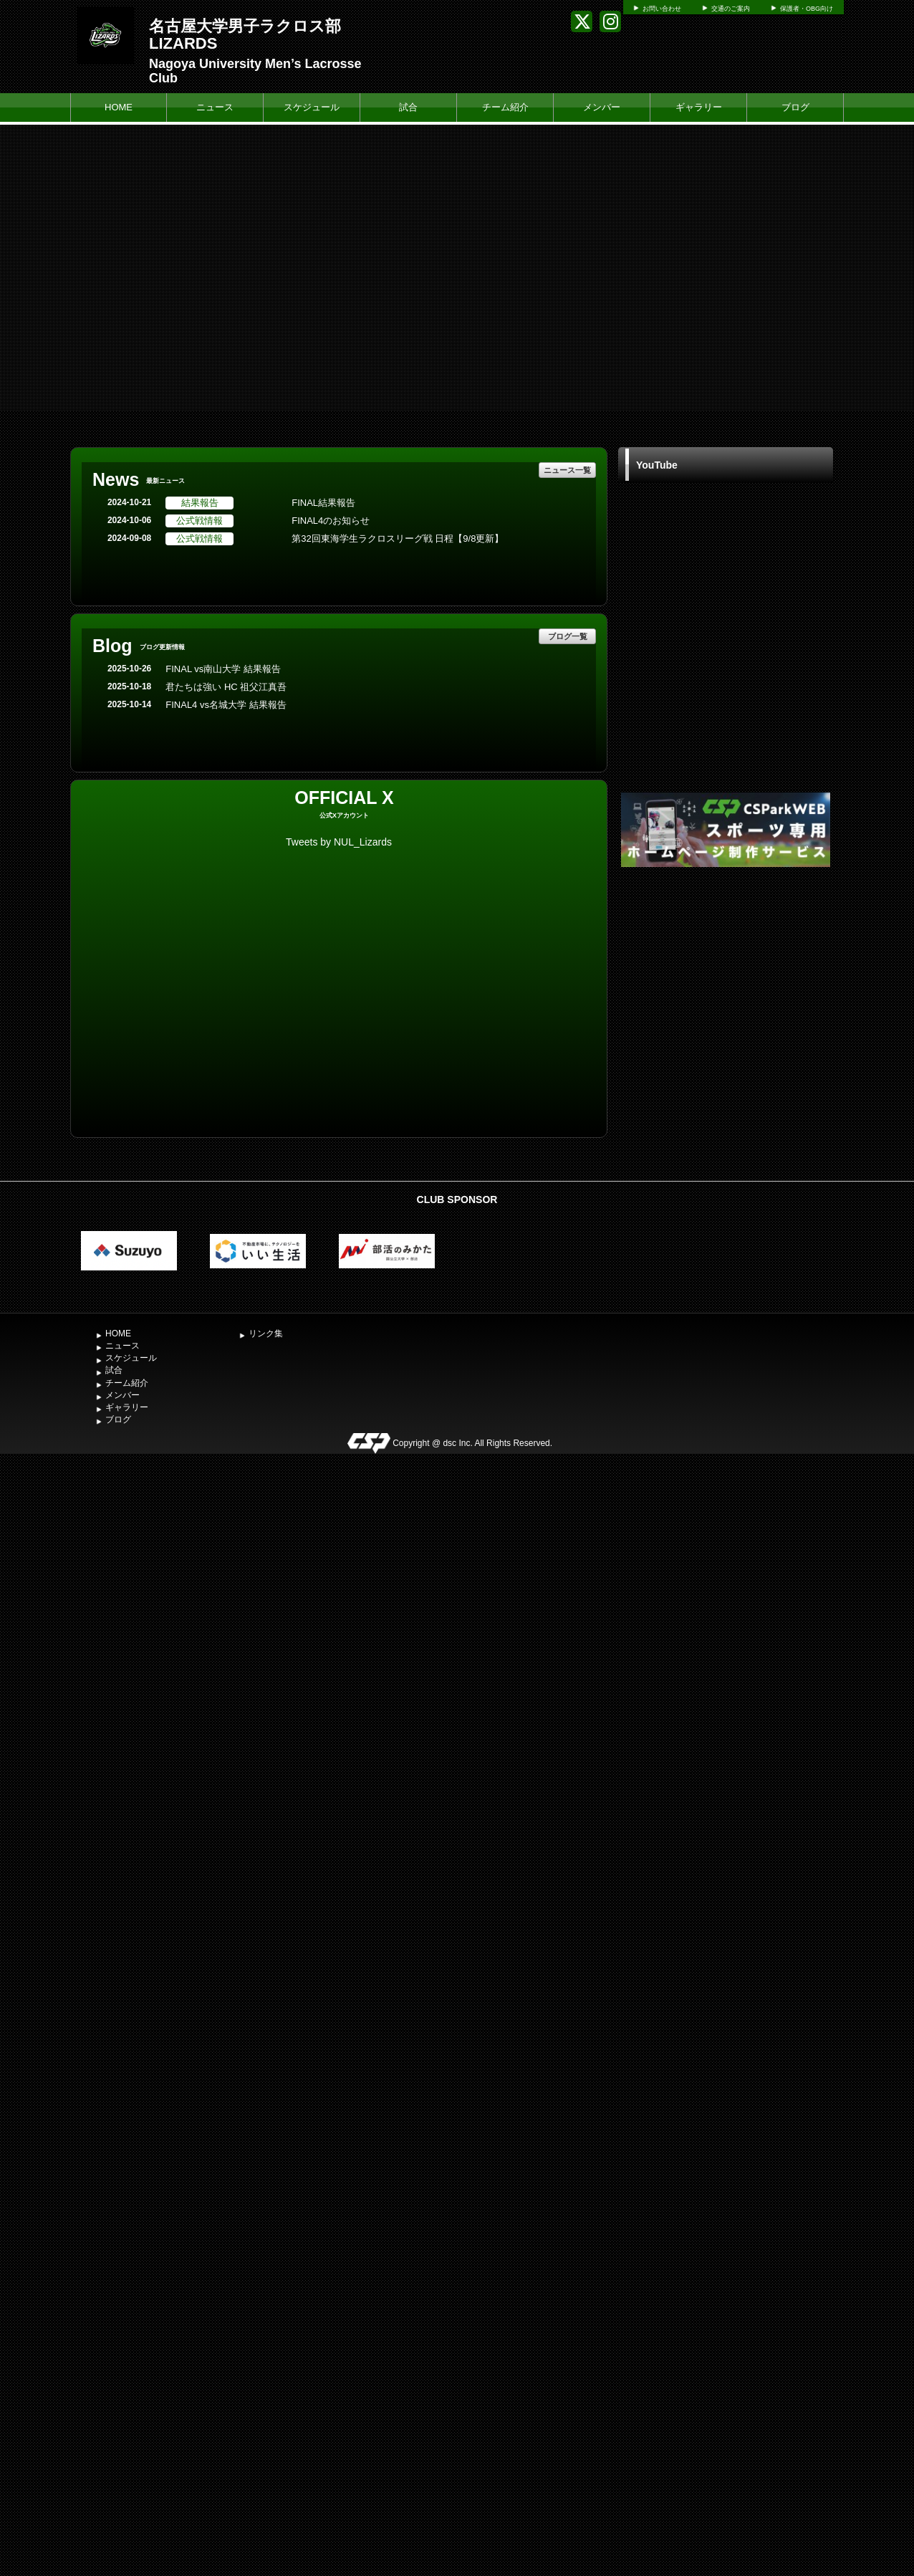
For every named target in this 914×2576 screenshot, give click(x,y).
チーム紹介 (505, 107)
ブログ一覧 (567, 636)
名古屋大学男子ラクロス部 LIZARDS (245, 34)
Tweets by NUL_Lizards (339, 842)
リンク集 (266, 1333)
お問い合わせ (662, 8)
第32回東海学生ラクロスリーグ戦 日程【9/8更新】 (398, 538)
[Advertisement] (725, 978)
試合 (408, 107)
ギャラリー (698, 107)
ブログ (795, 107)
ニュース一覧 (567, 470)
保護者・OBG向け (806, 8)
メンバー (601, 107)
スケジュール (312, 107)
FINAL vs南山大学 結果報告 (223, 669)
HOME (119, 107)
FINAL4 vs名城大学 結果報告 (225, 704)
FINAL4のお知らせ (331, 520)
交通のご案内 (730, 8)
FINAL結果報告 (323, 502)
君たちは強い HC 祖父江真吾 (226, 686)
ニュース (215, 107)
